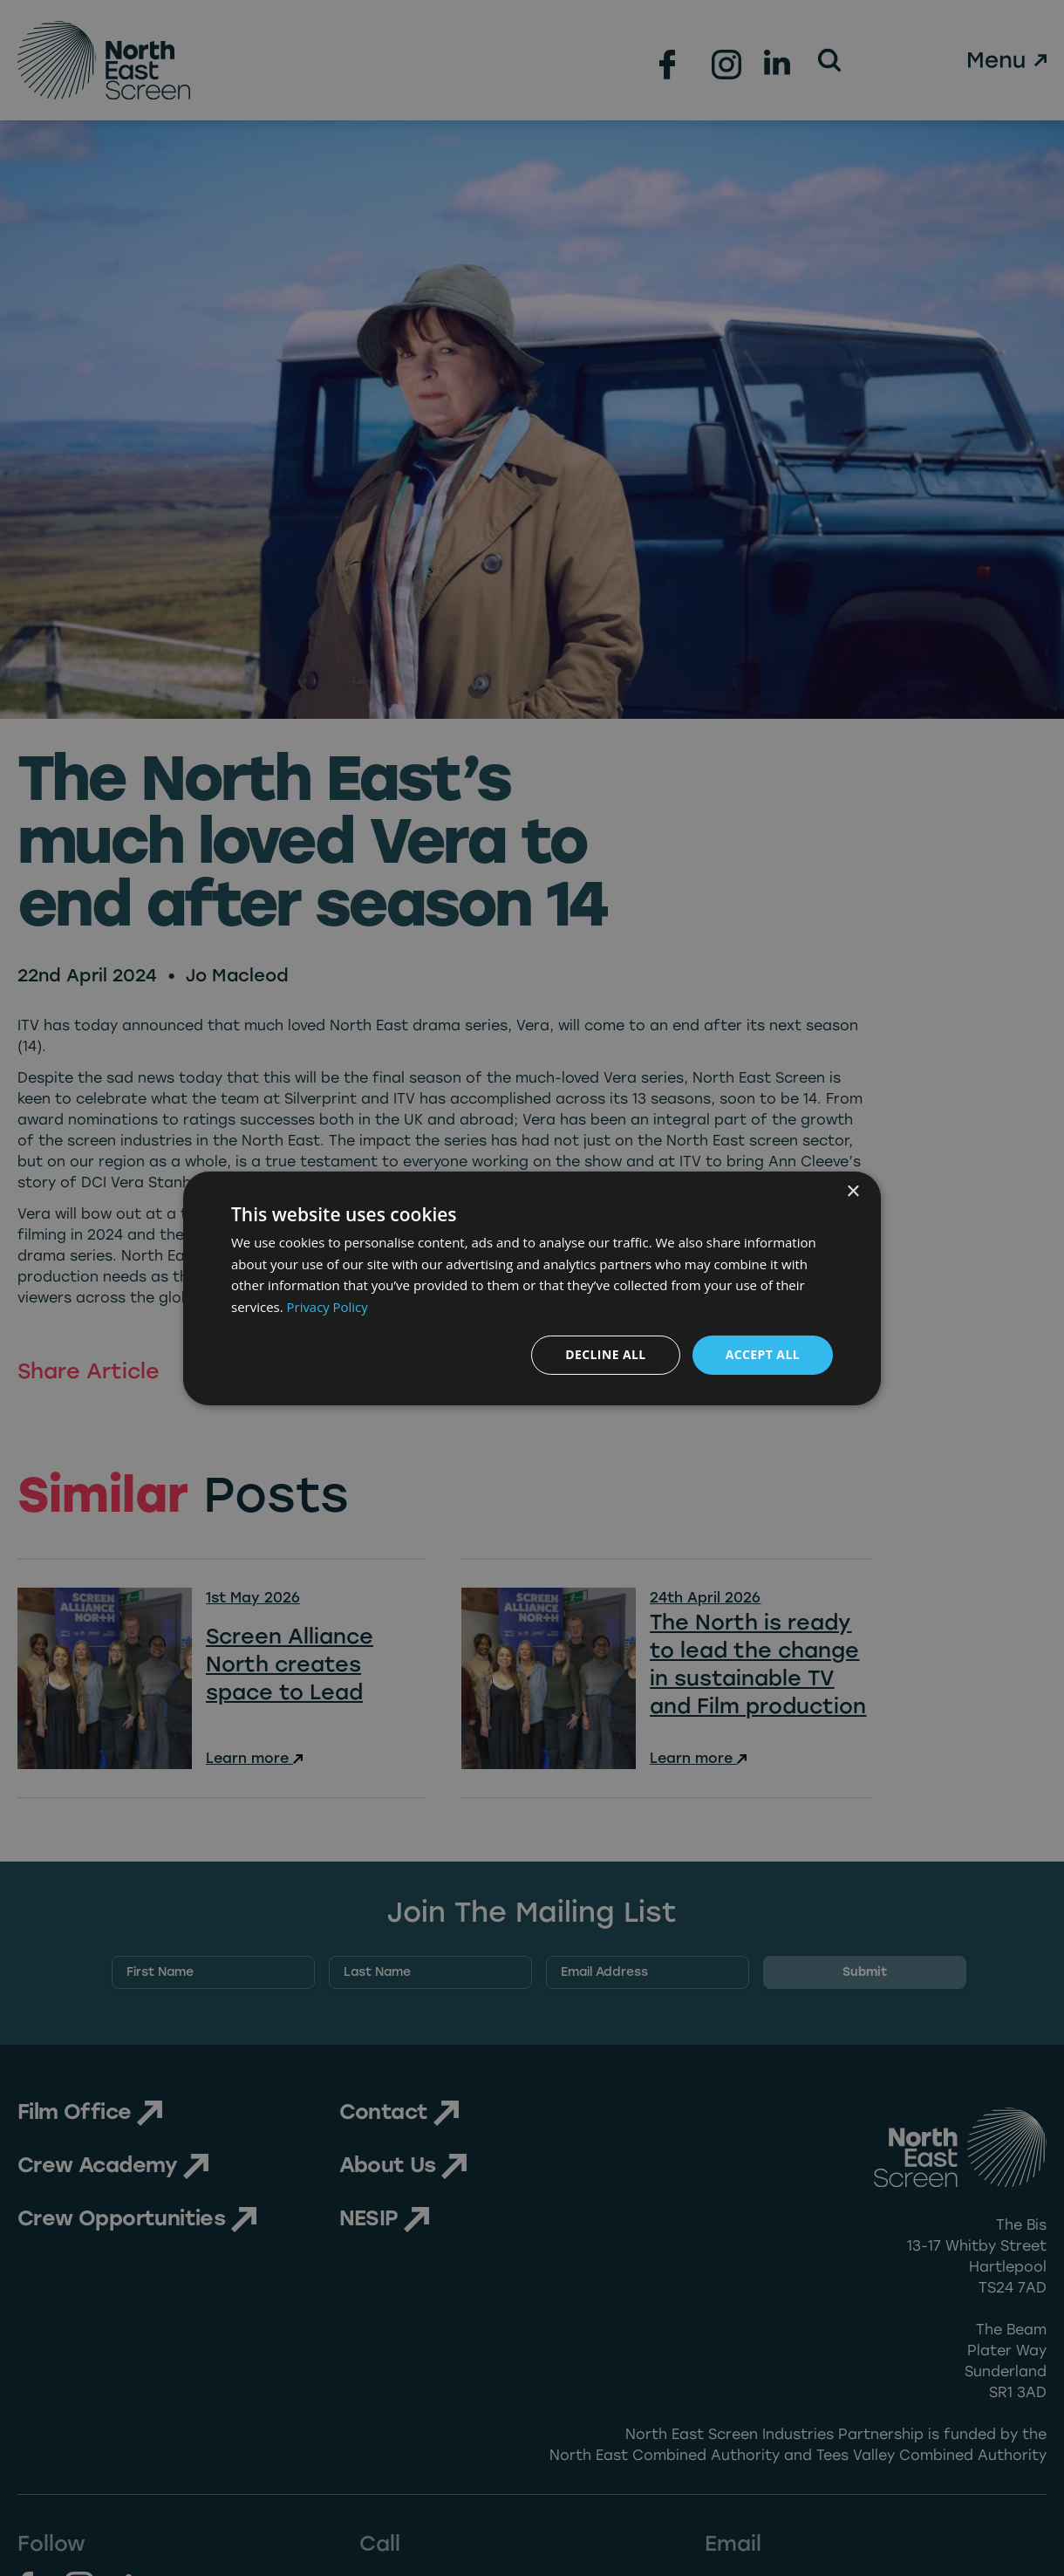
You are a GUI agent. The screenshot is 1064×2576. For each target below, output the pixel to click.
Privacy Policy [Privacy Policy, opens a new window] (328, 1306)
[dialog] (532, 1287)
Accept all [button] (763, 1354)
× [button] (852, 1191)
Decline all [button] (605, 1354)
